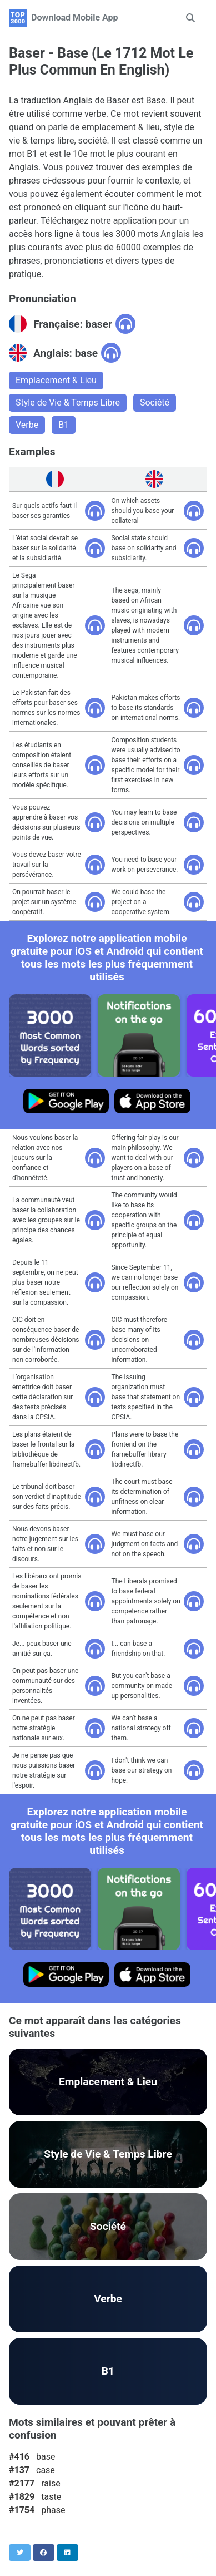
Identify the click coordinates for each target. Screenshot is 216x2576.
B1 (63, 425)
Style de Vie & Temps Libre (68, 402)
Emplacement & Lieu (56, 380)
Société (154, 402)
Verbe (27, 425)
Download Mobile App (74, 17)
